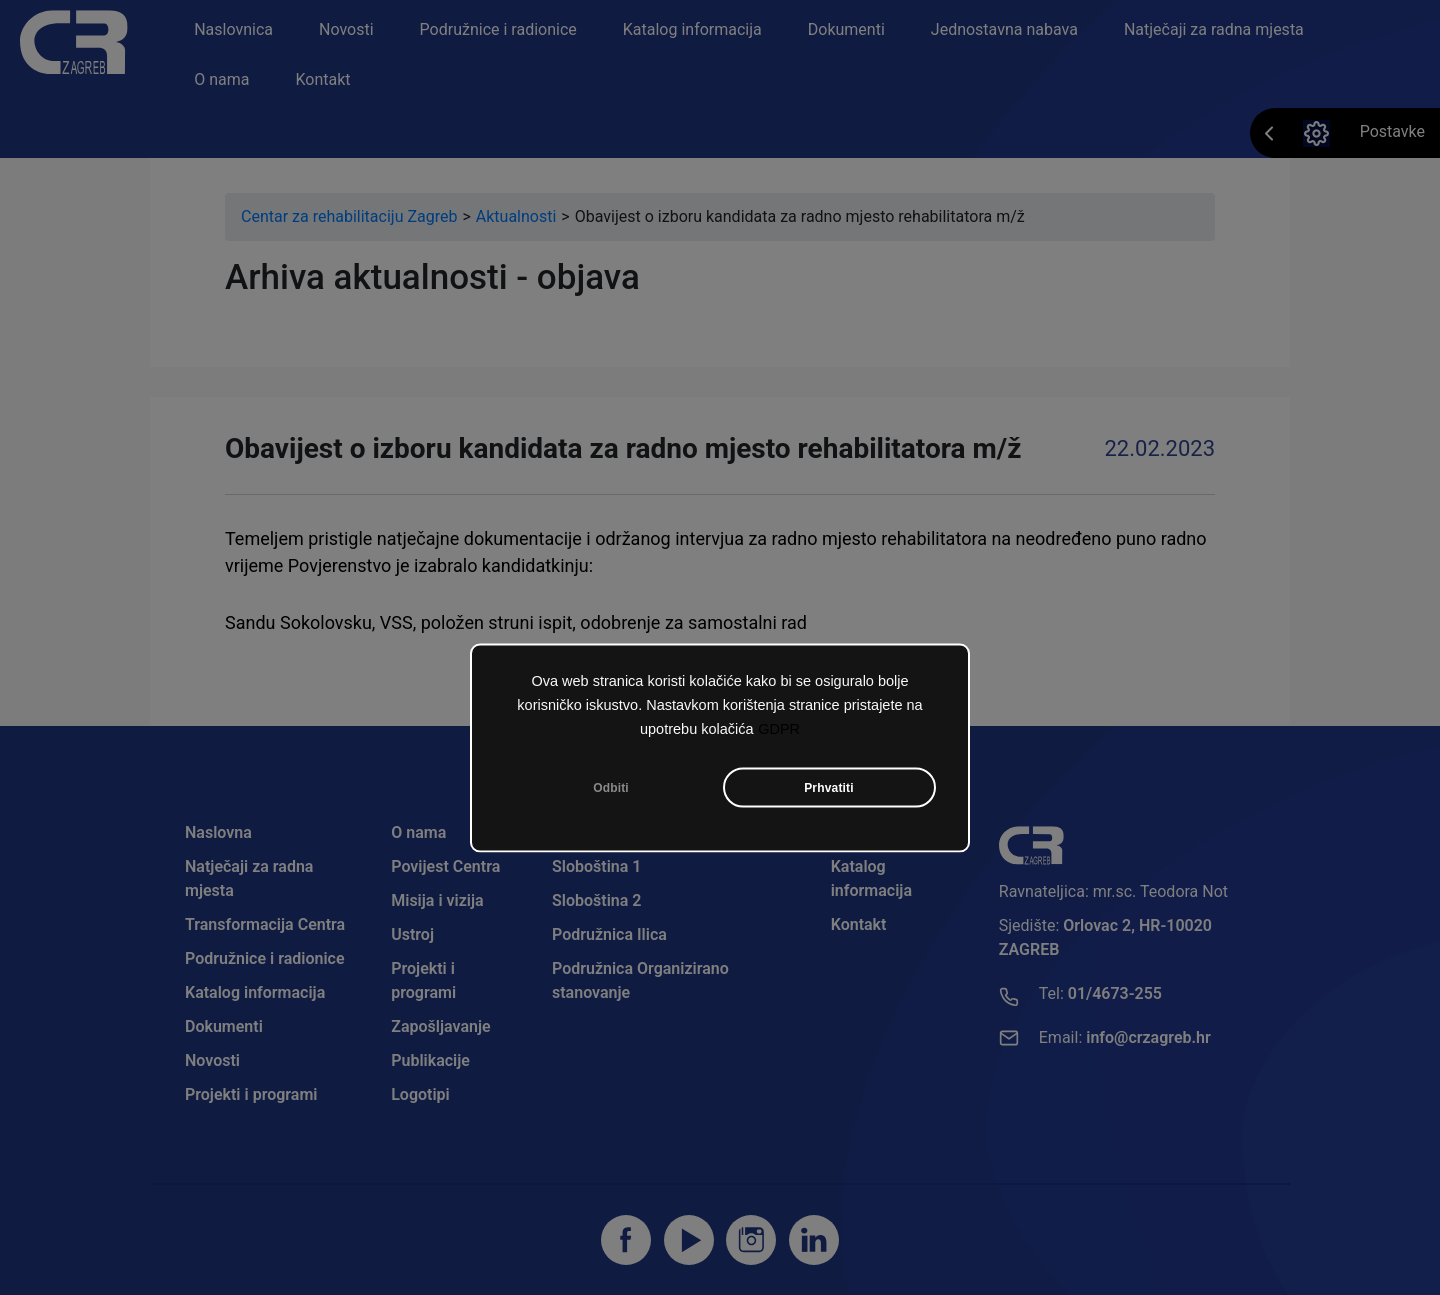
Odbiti (611, 787)
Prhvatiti (829, 787)
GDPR (779, 728)
